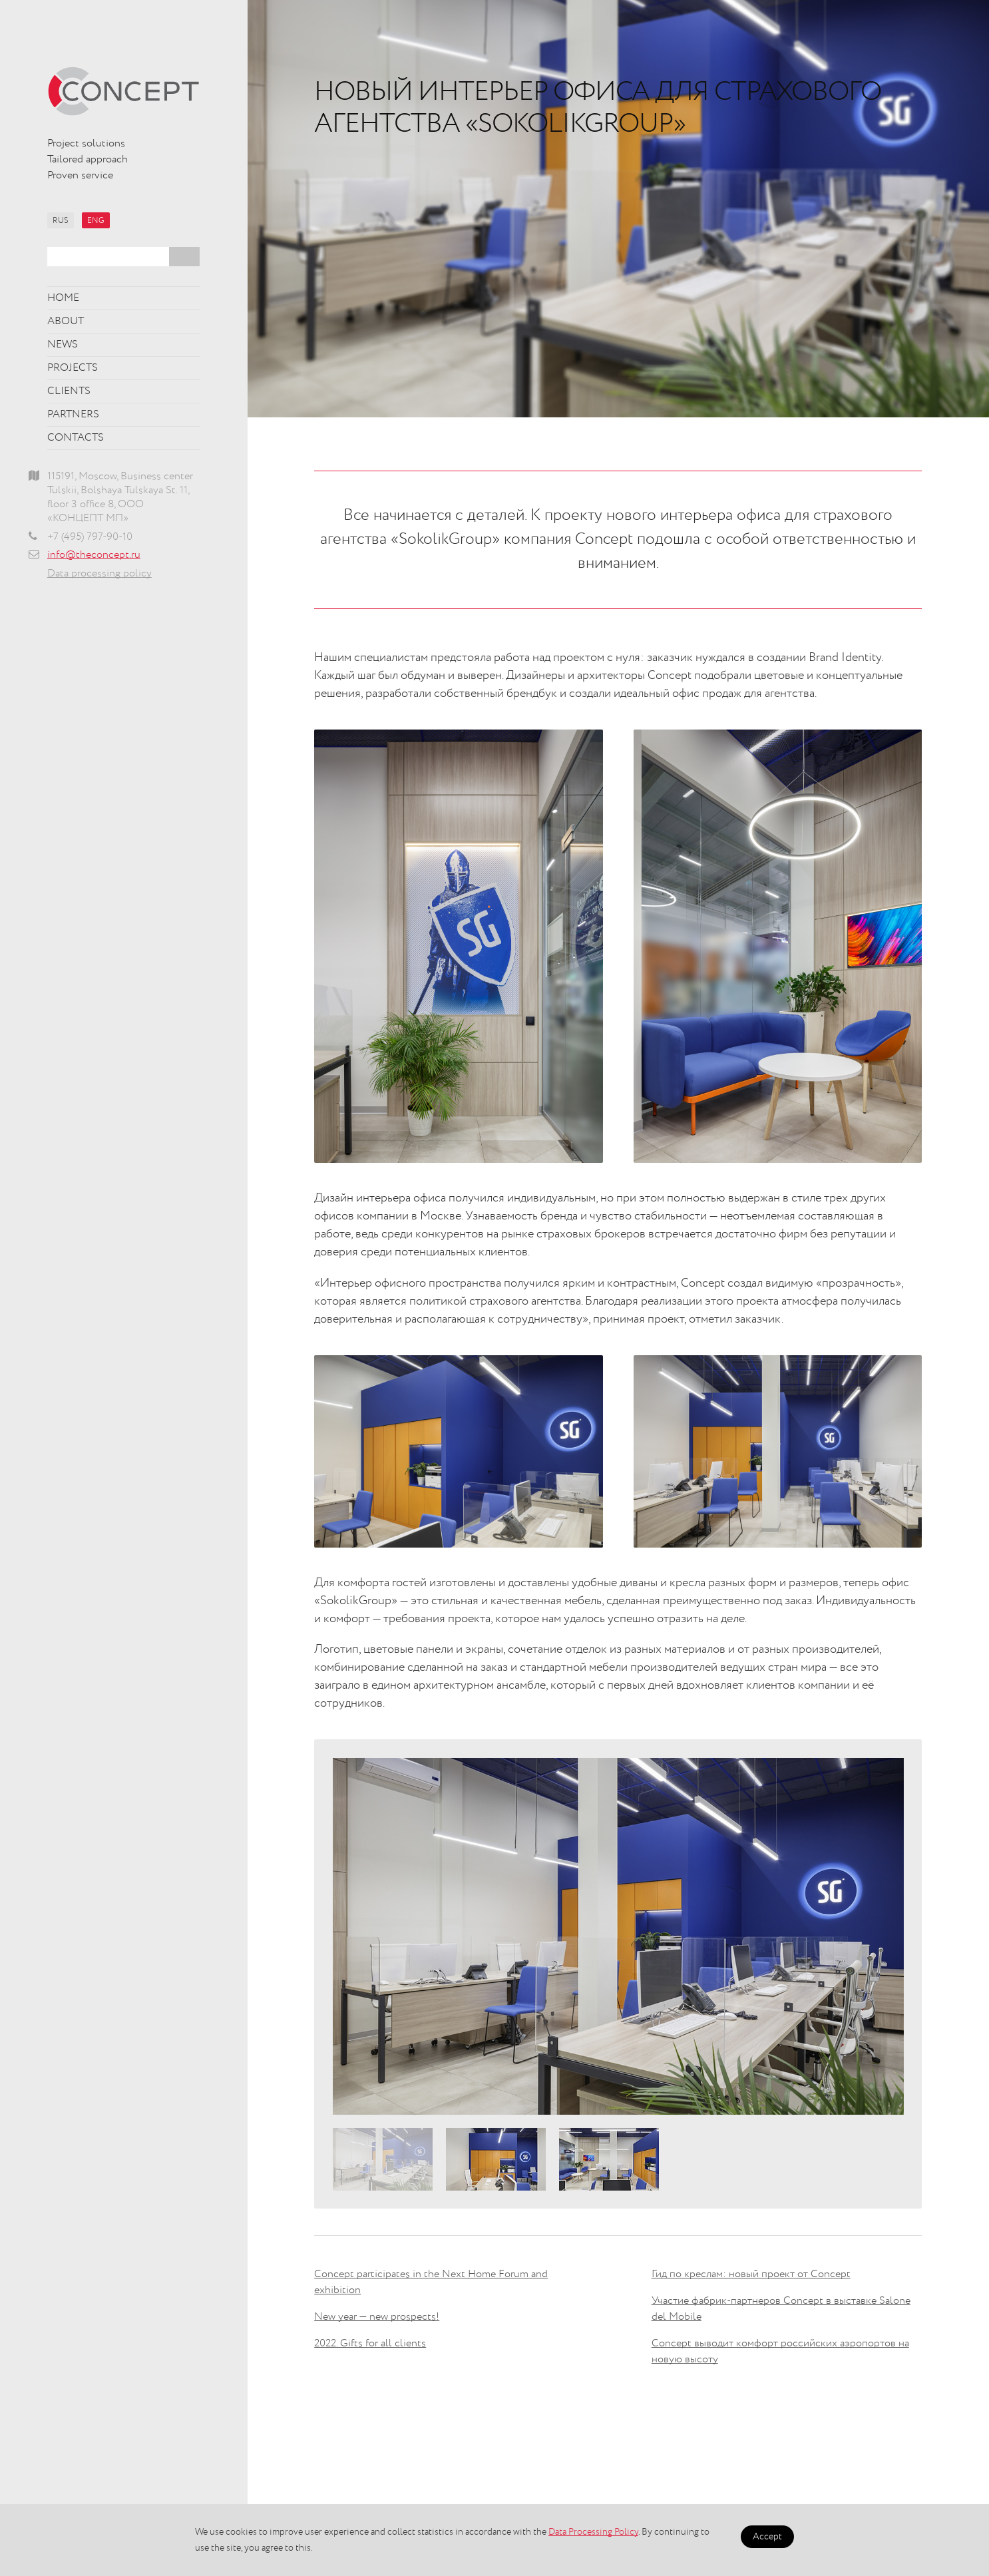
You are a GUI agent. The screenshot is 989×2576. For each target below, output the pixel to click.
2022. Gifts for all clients (370, 2343)
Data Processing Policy (593, 2532)
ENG (95, 221)
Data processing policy (99, 573)
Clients (69, 391)
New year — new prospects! (376, 2317)
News (62, 344)
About (65, 321)
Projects (72, 368)
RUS (61, 221)
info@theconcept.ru (93, 555)
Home (63, 298)
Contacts (75, 438)
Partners (73, 414)
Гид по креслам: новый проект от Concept (751, 2274)
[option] (618, 1936)
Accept (767, 2536)
